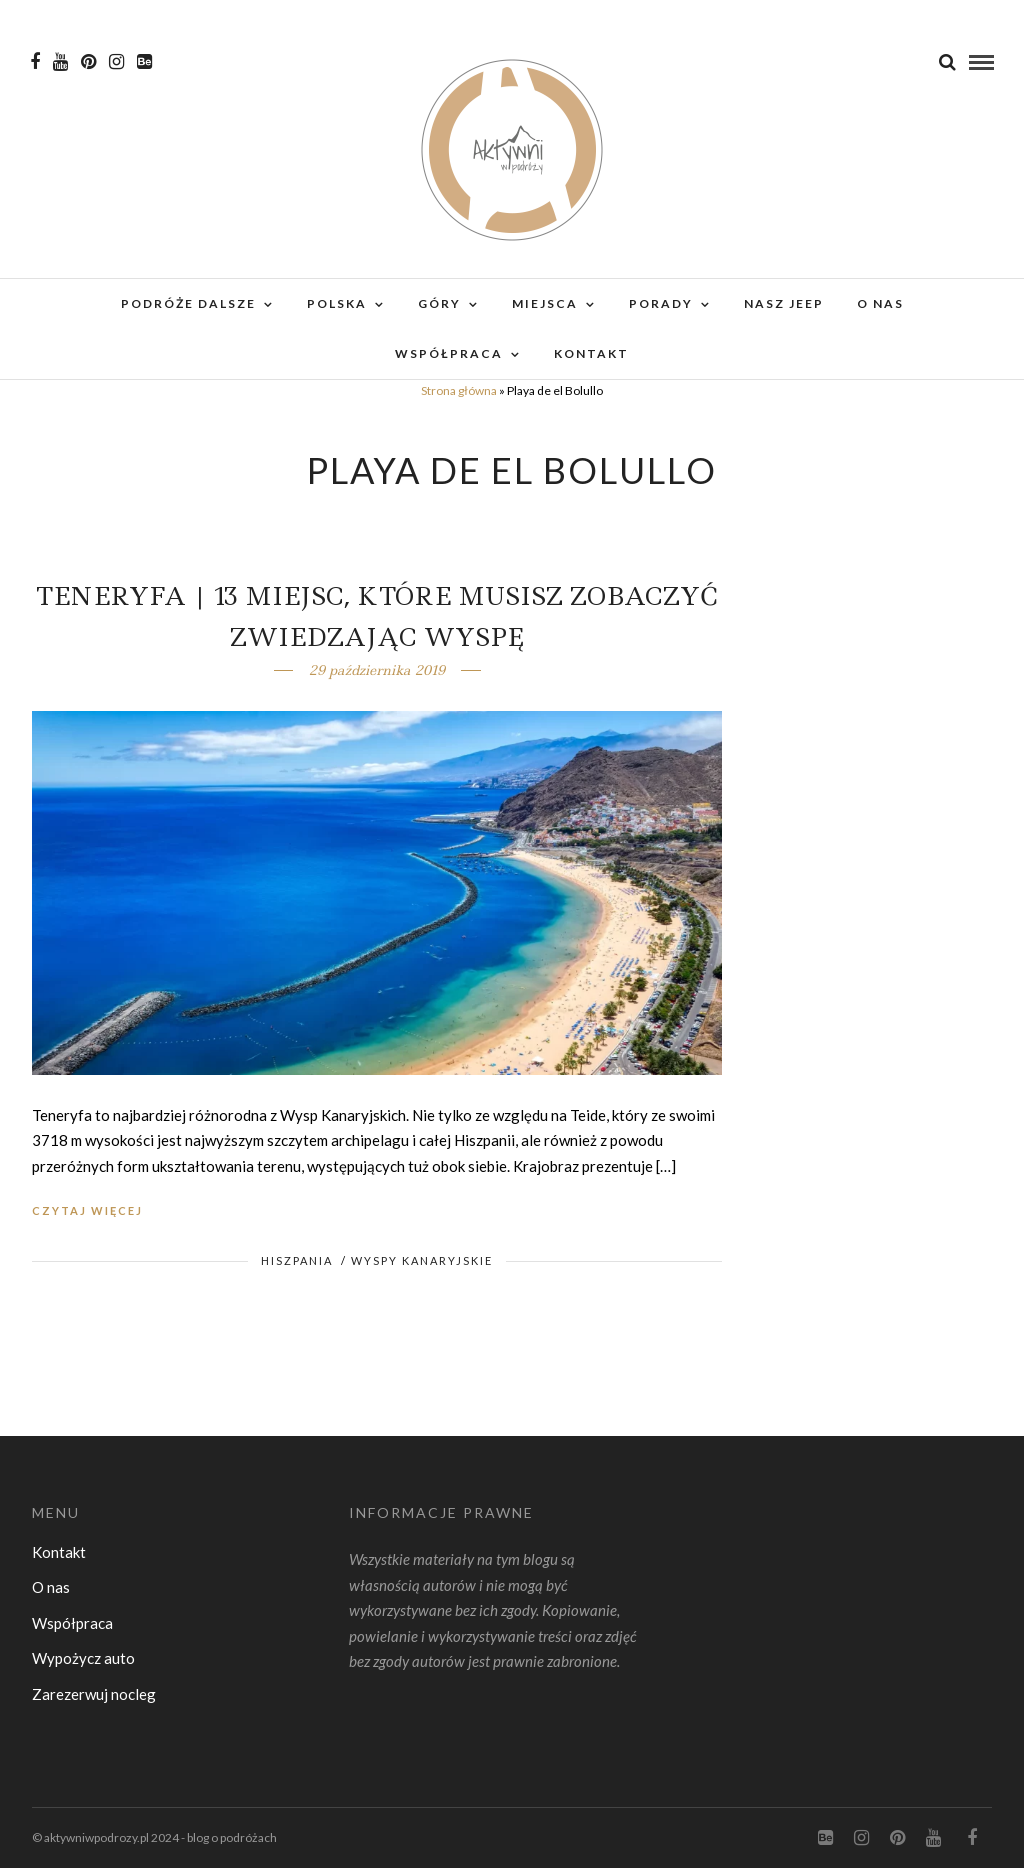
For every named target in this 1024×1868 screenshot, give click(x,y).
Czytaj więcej (87, 1210)
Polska (337, 303)
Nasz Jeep (784, 303)
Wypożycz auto (83, 1658)
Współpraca (449, 353)
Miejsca (545, 303)
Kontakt (591, 353)
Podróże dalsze (188, 303)
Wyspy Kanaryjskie (422, 1260)
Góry (439, 303)
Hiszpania (297, 1260)
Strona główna (459, 390)
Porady (661, 303)
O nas (880, 303)
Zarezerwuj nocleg (94, 1694)
